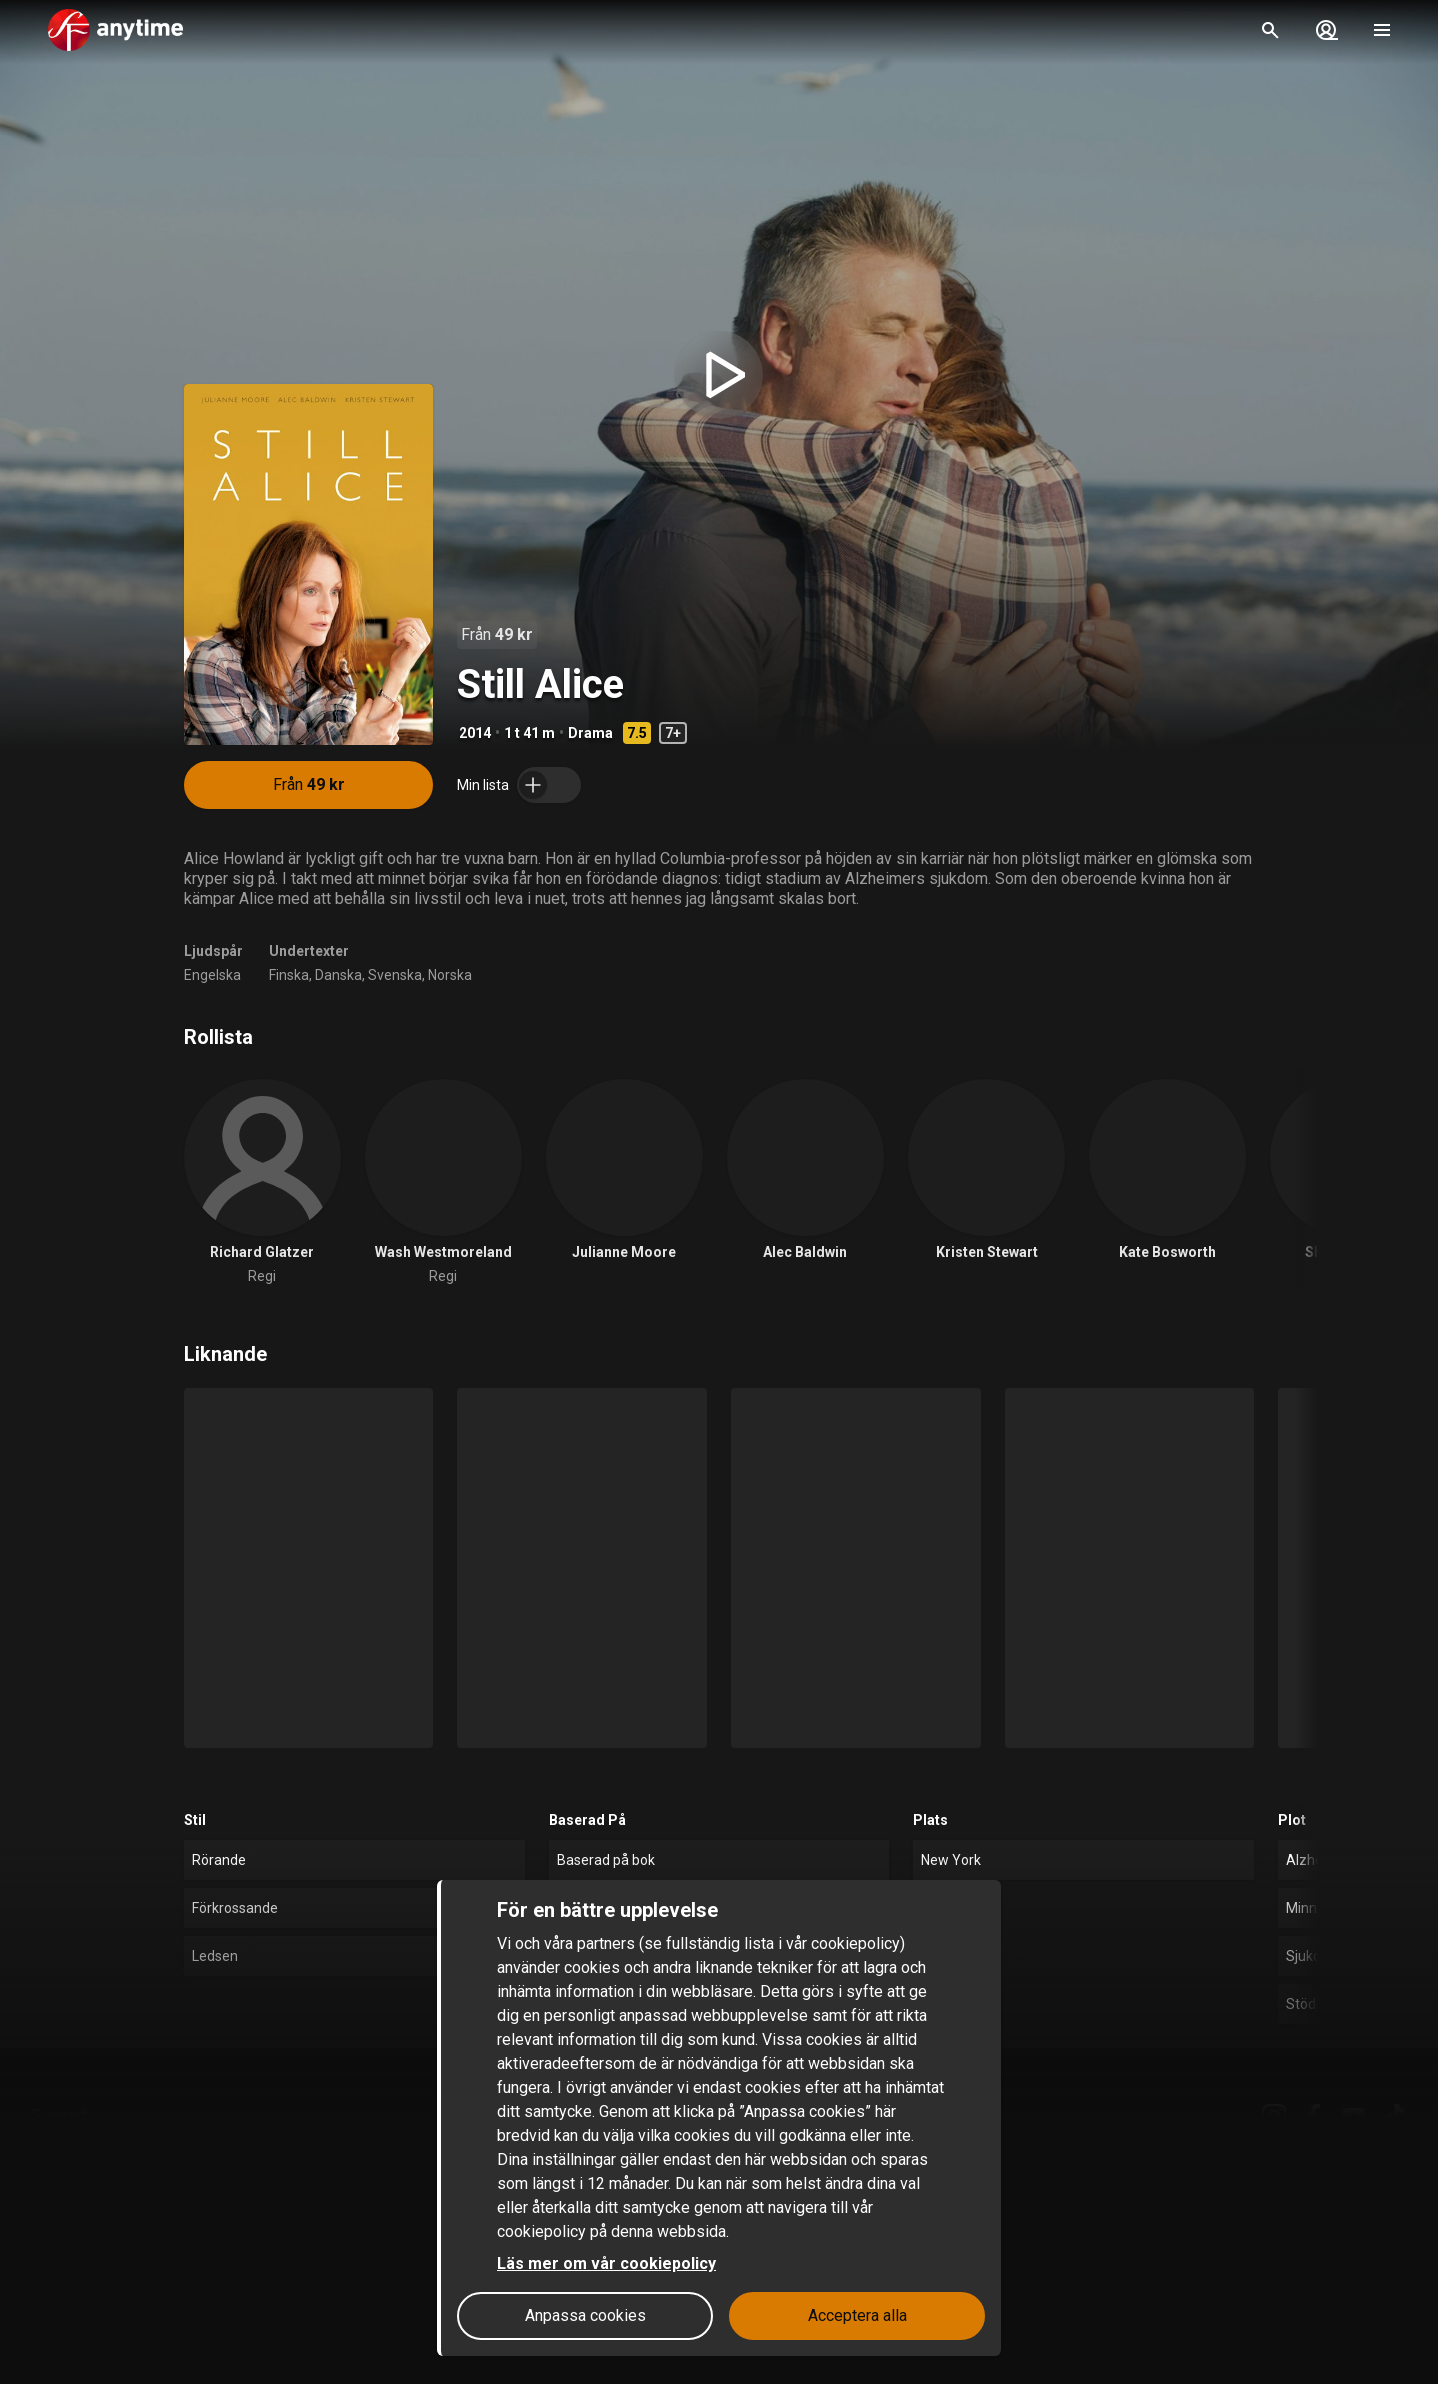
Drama (590, 733)
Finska (289, 975)
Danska (338, 975)
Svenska (395, 975)
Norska (450, 975)
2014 (475, 733)
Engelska (212, 975)
